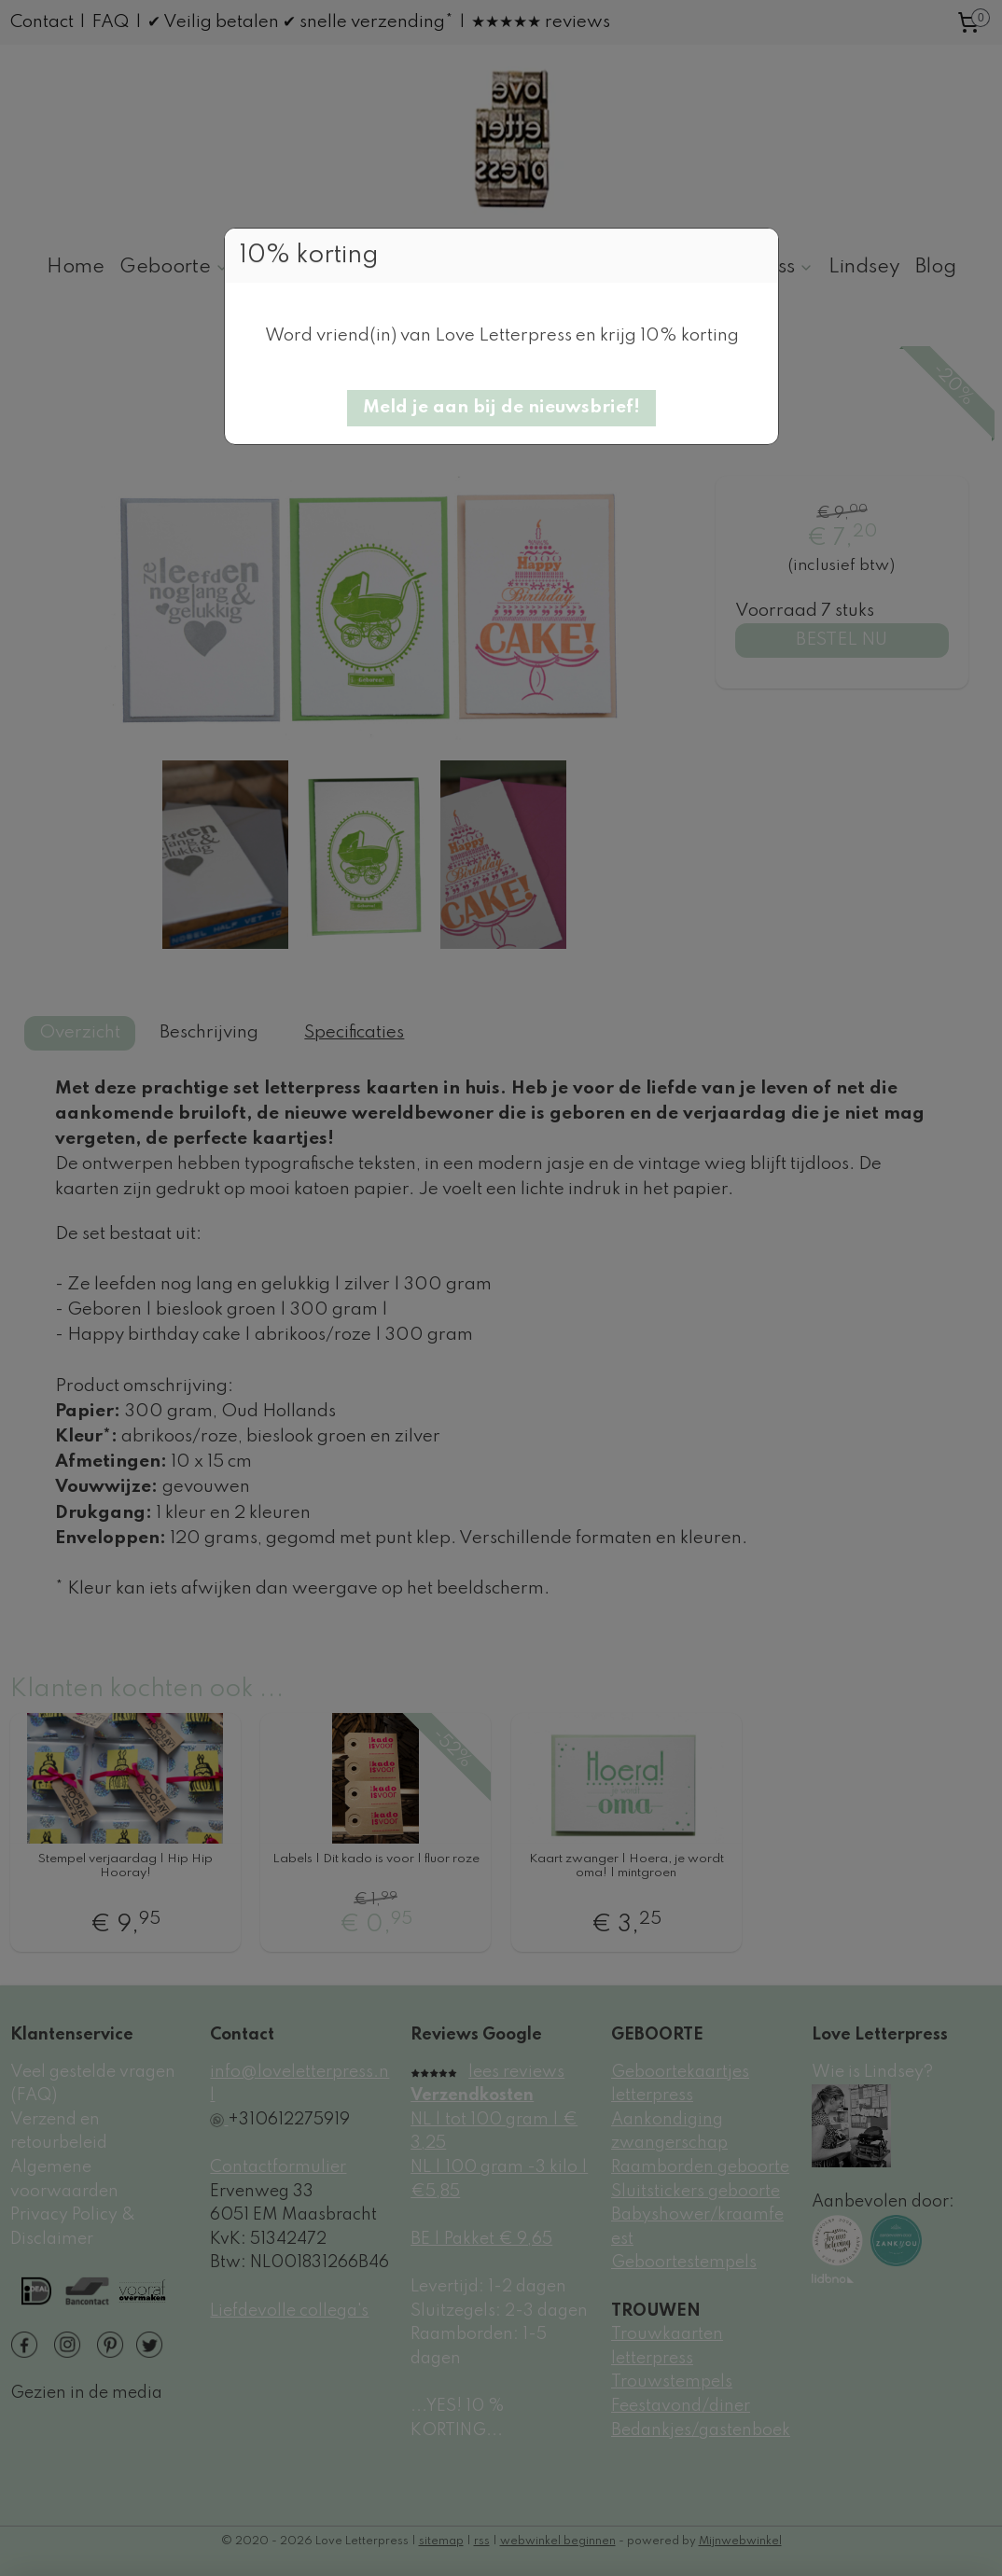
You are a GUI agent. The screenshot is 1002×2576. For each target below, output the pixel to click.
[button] (501, 408)
